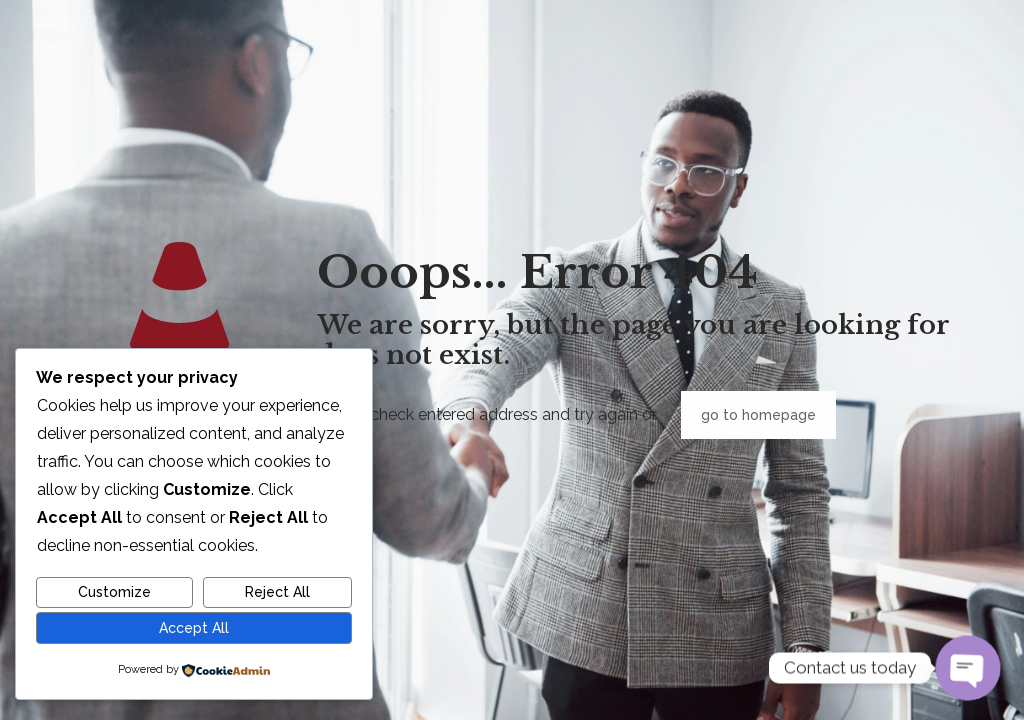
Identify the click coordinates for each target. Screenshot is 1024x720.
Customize (114, 592)
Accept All (194, 628)
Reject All (277, 592)
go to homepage (758, 415)
